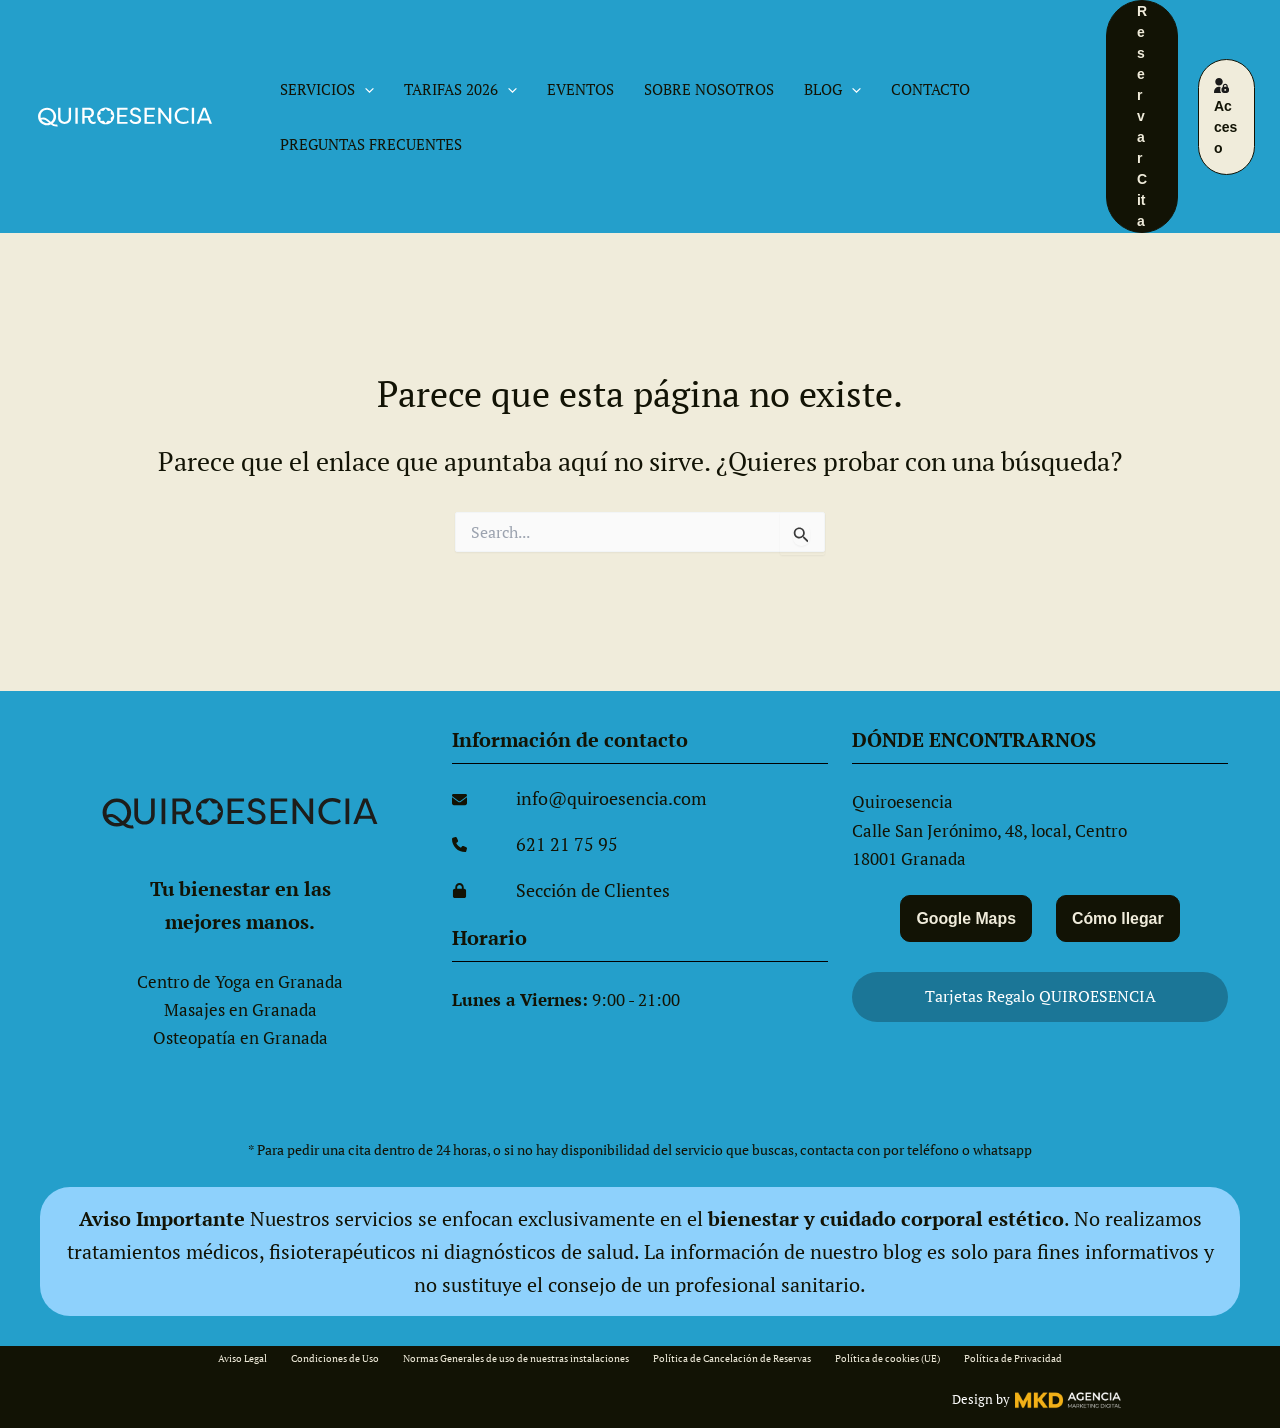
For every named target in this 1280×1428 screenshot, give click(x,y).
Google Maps (963, 916)
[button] (364, 89)
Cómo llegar (1121, 916)
